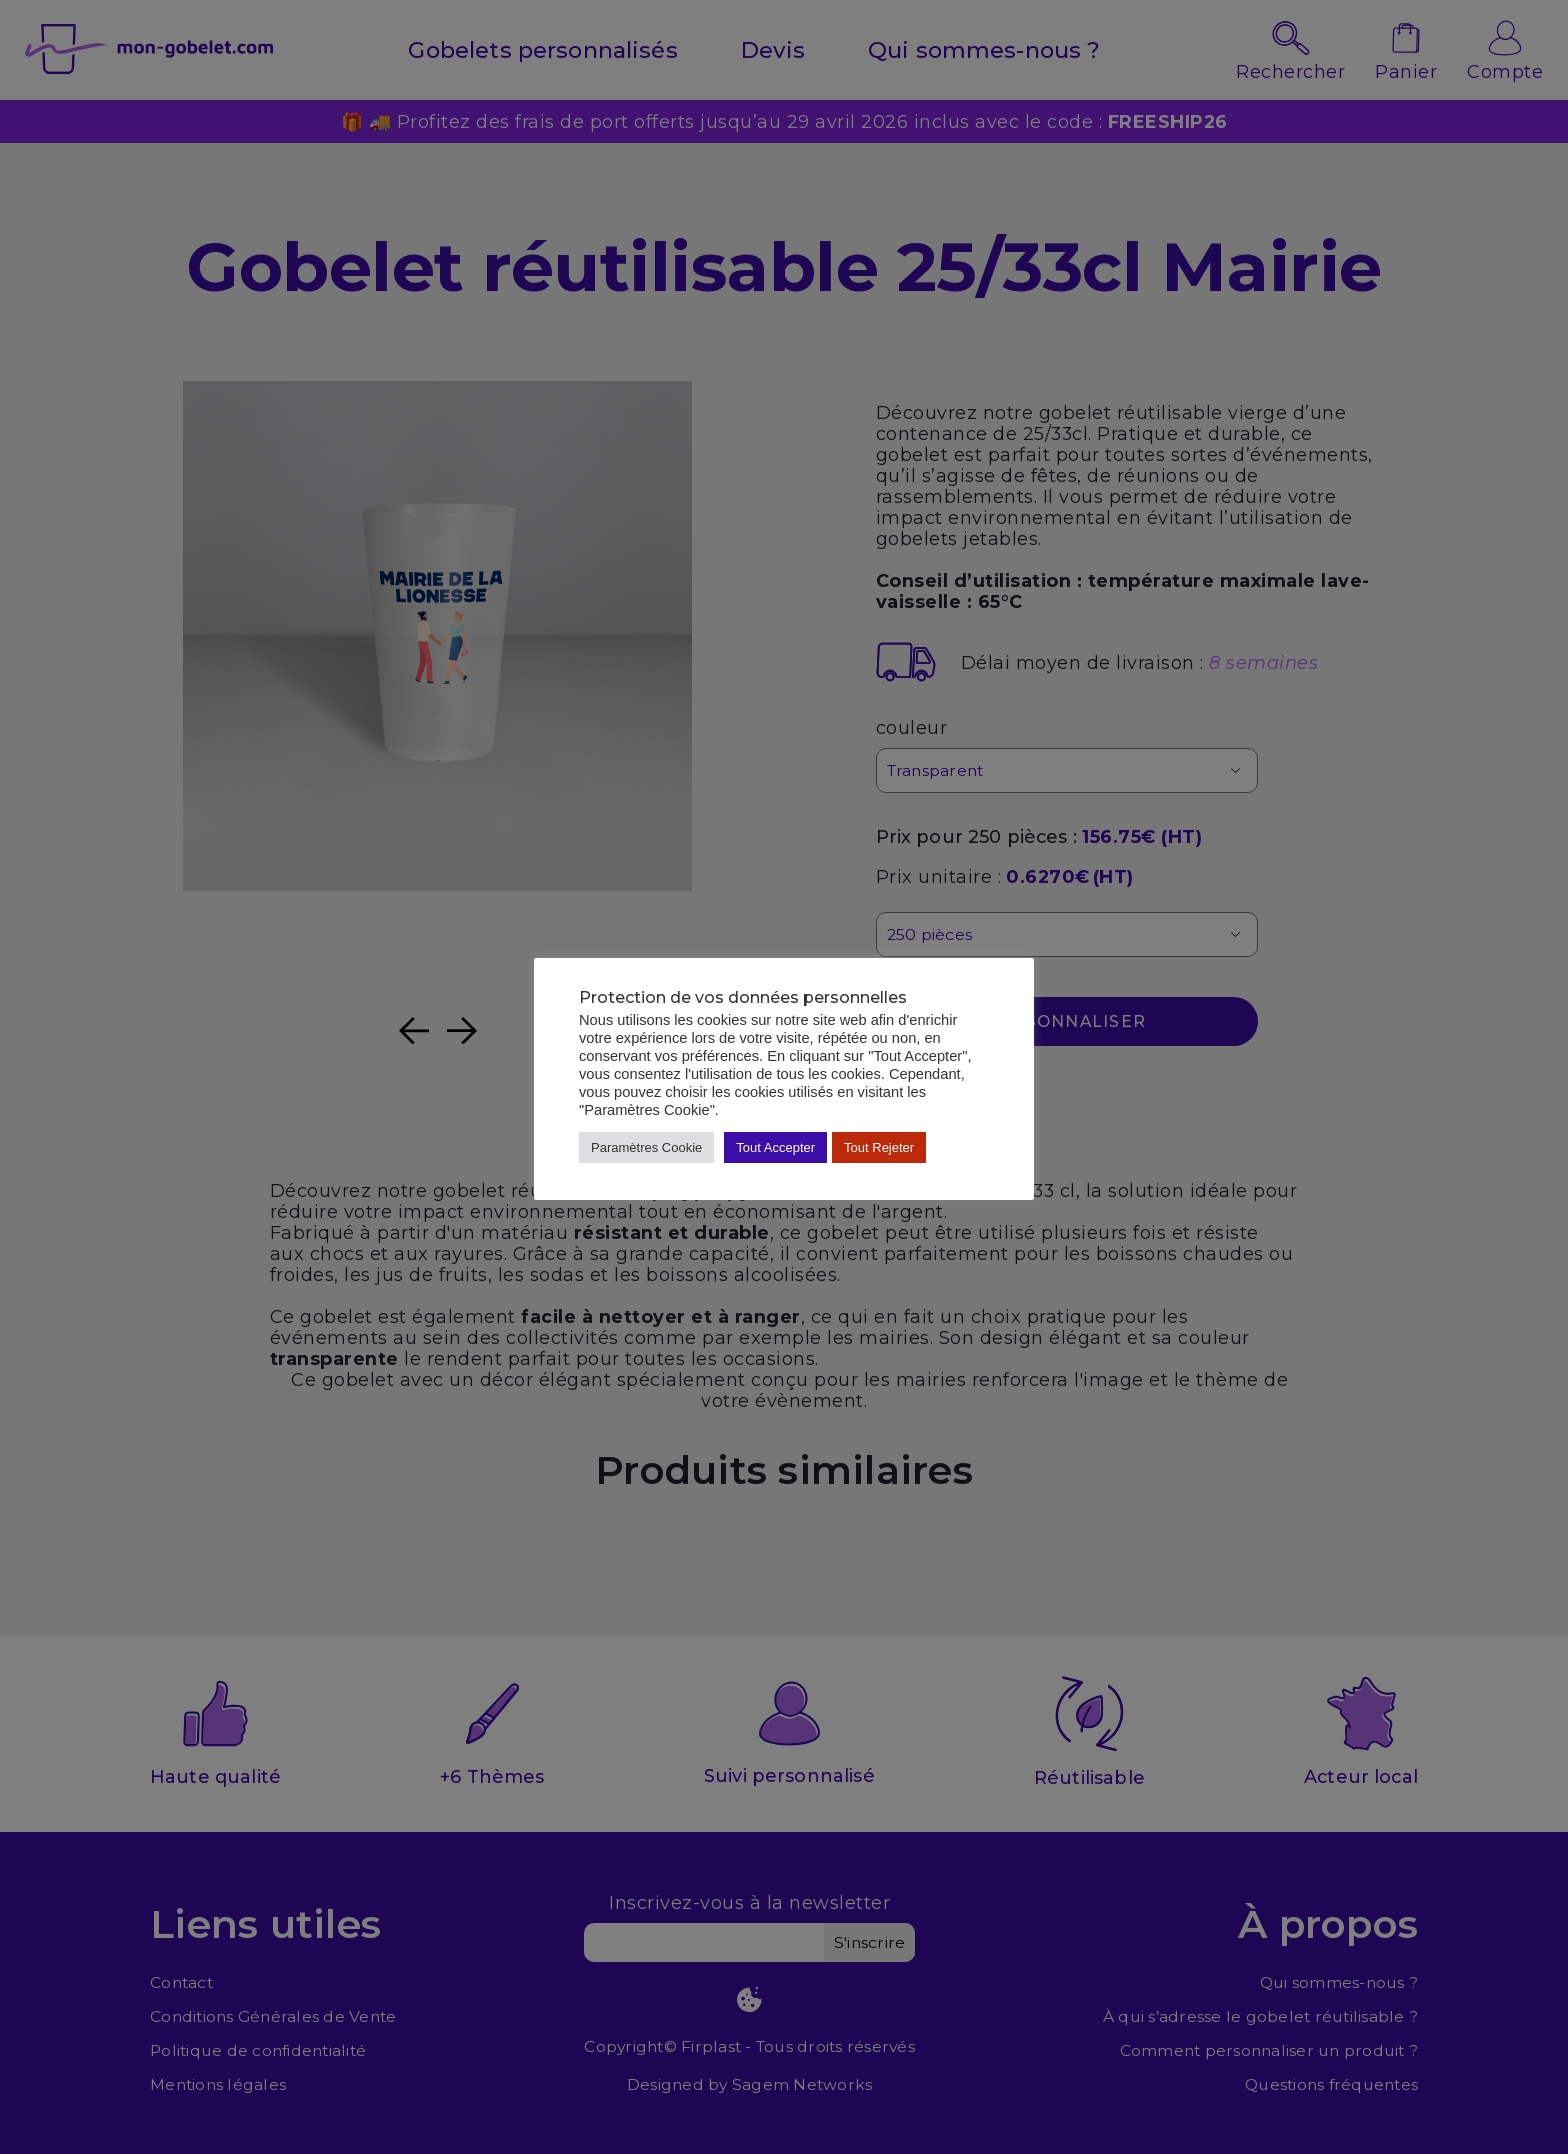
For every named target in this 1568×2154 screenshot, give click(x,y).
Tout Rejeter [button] (879, 1147)
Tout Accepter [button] (775, 1147)
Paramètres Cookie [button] (646, 1147)
